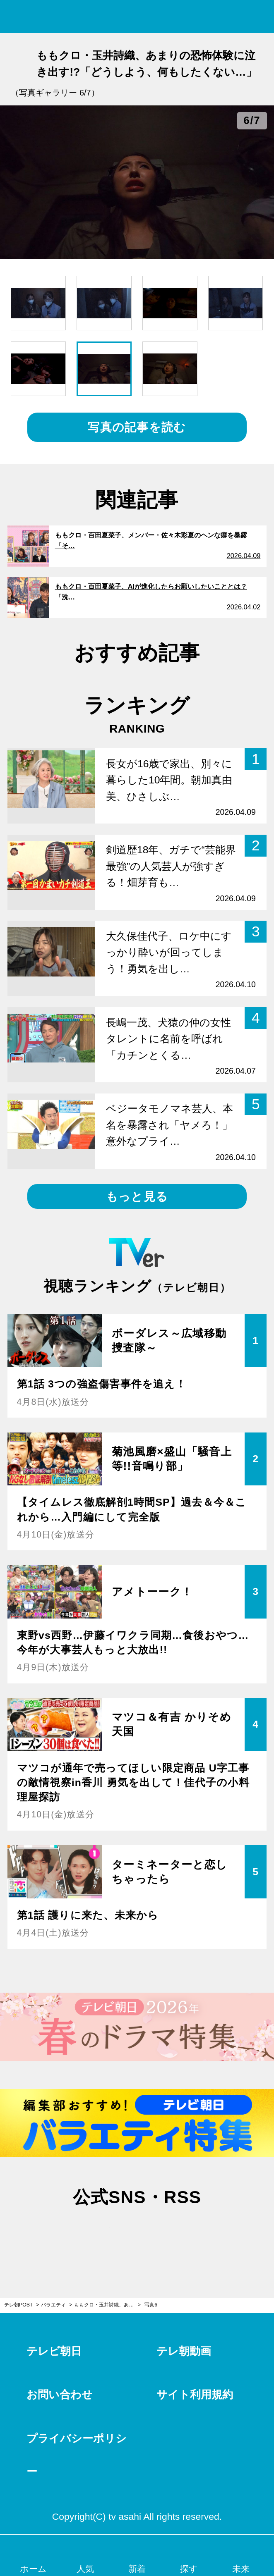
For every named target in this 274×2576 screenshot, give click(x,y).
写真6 (150, 2305)
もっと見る (137, 1196)
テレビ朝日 (54, 2351)
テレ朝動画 (183, 2351)
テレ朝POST (137, 16)
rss (176, 2233)
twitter (97, 2233)
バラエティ (53, 2305)
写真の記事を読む (137, 427)
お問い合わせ (59, 2394)
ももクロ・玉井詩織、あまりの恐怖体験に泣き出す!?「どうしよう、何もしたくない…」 (107, 2305)
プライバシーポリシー (76, 2454)
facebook (137, 2233)
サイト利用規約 (194, 2394)
